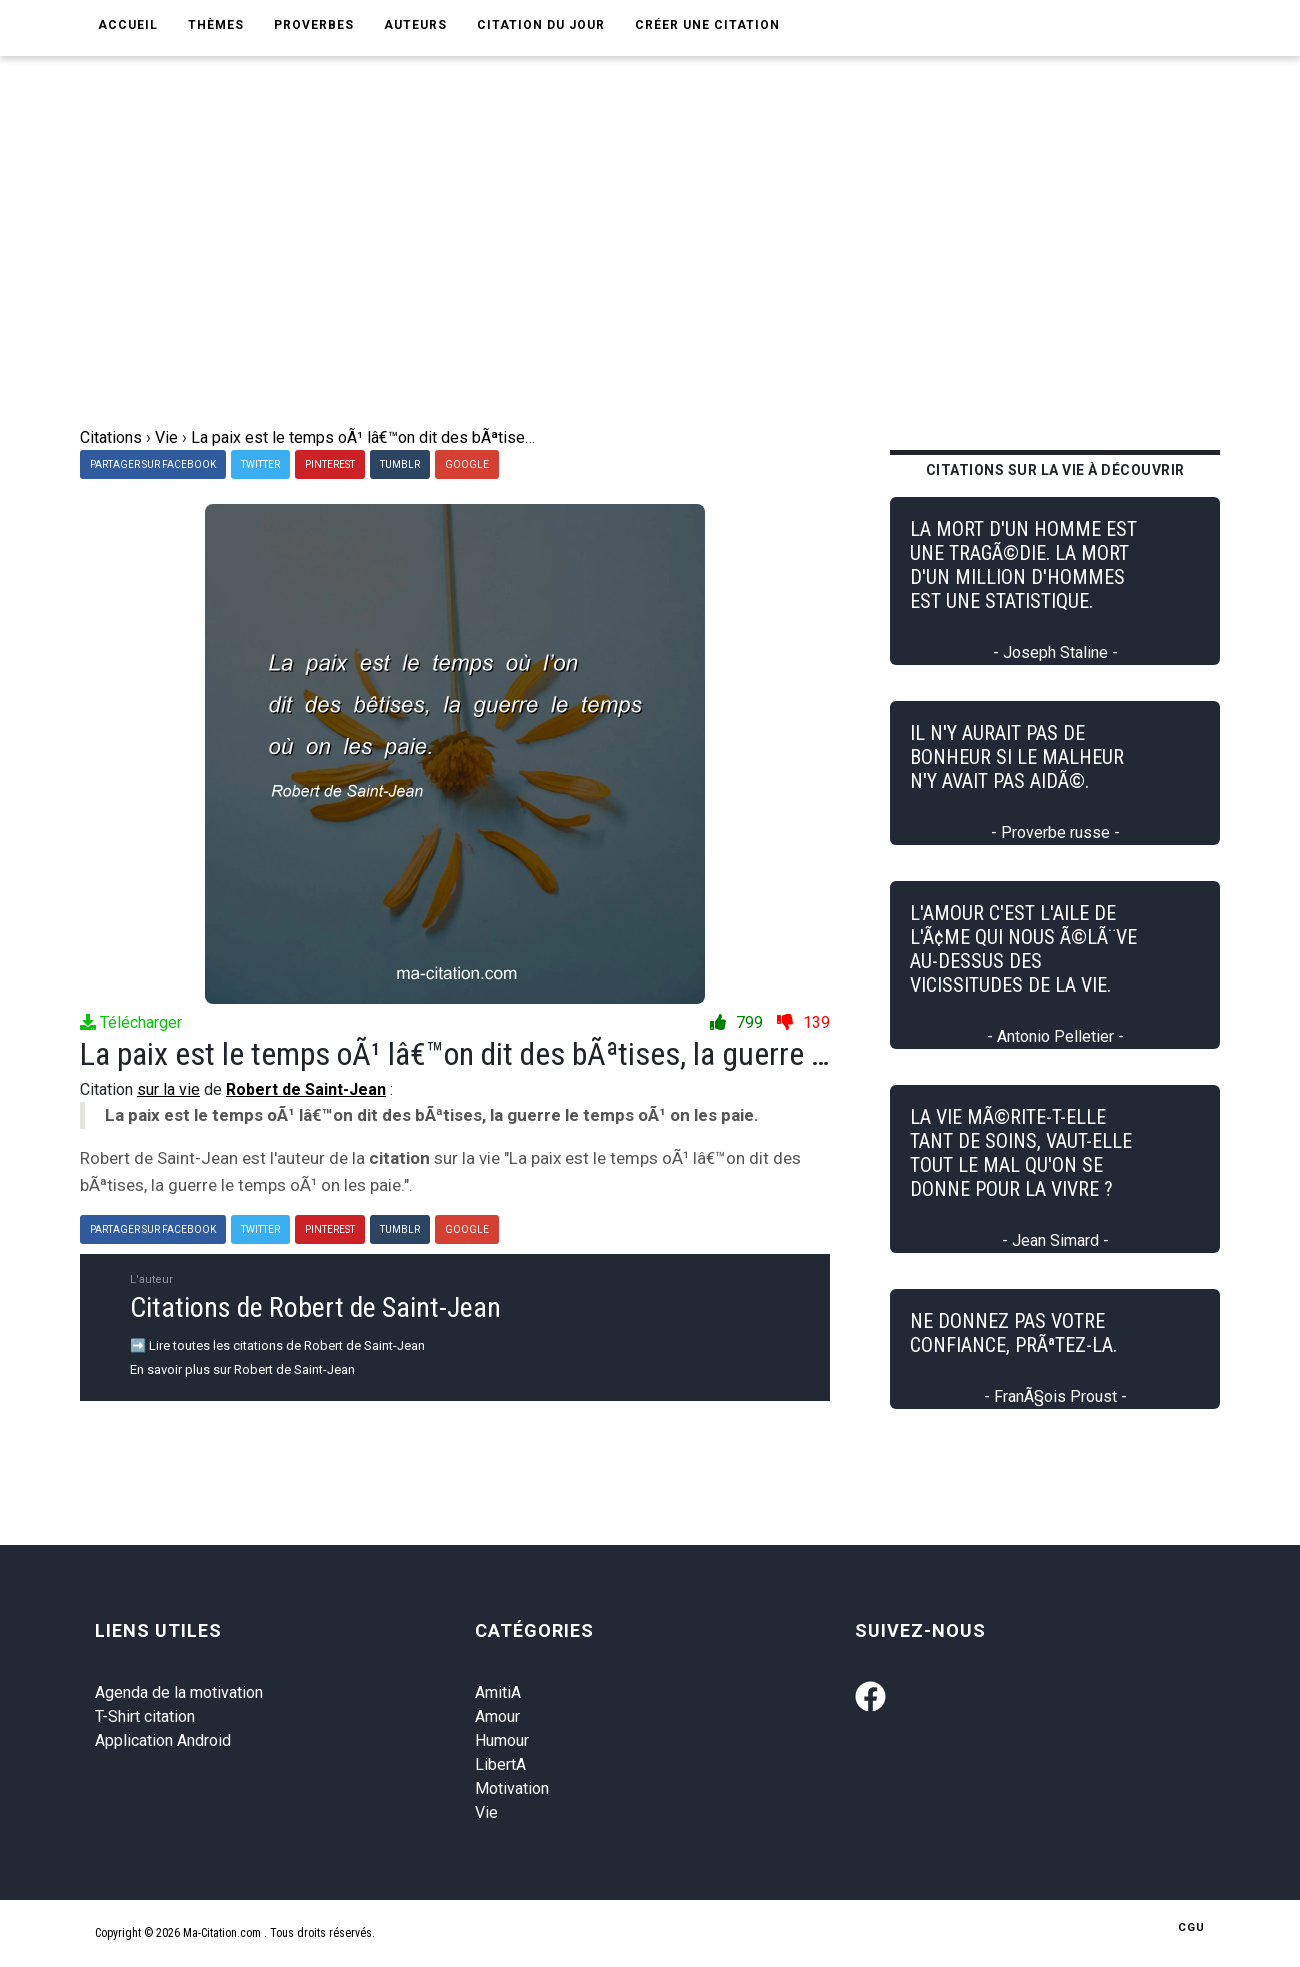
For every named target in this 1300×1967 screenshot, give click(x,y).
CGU (1191, 1927)
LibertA (500, 1764)
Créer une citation (707, 25)
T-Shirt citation (145, 1716)
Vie (486, 1812)
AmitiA (498, 1692)
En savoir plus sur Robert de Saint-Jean (242, 1369)
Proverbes (314, 25)
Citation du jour (541, 25)
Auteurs (415, 25)
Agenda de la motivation (179, 1692)
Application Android (163, 1740)
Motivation (512, 1788)
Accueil (128, 25)
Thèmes (216, 25)
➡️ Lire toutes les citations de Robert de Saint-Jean (277, 1345)
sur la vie (168, 1089)
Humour (502, 1740)
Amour (497, 1716)
